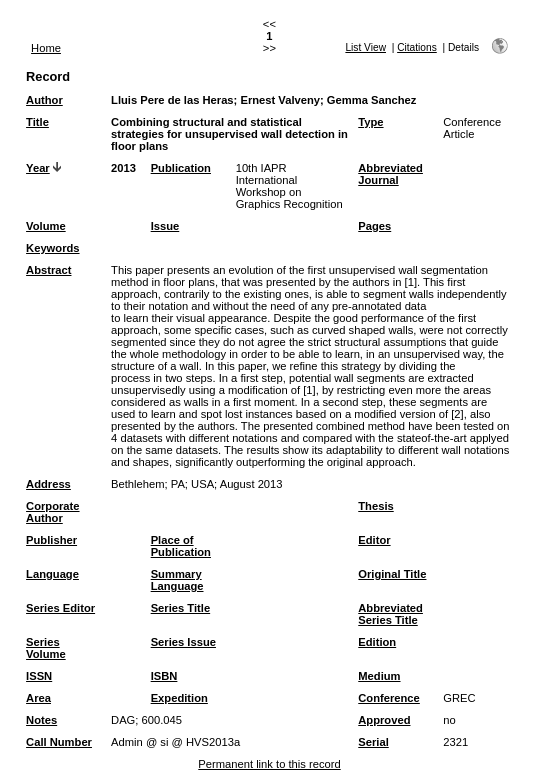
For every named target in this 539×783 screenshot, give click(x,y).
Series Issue (183, 642)
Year (38, 168)
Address (48, 484)
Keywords (52, 248)
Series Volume (46, 648)
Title (37, 122)
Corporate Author (52, 512)
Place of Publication (181, 546)
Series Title (181, 608)
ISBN (164, 676)
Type (370, 122)
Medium (379, 676)
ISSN (39, 676)
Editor (374, 540)
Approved (384, 720)
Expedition (179, 698)
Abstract (48, 270)
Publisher (51, 540)
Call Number (59, 742)
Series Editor (60, 608)
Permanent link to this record (269, 764)
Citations (417, 47)
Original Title (392, 574)
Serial (373, 742)
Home (46, 48)
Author (44, 100)
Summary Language (177, 580)
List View (365, 47)
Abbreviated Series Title (390, 614)
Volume (46, 226)
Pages (374, 226)
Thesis (375, 506)
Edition (377, 642)
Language (52, 574)
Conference (389, 698)
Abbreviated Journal (390, 174)
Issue (165, 226)
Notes (41, 720)
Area (38, 698)
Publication (181, 168)
